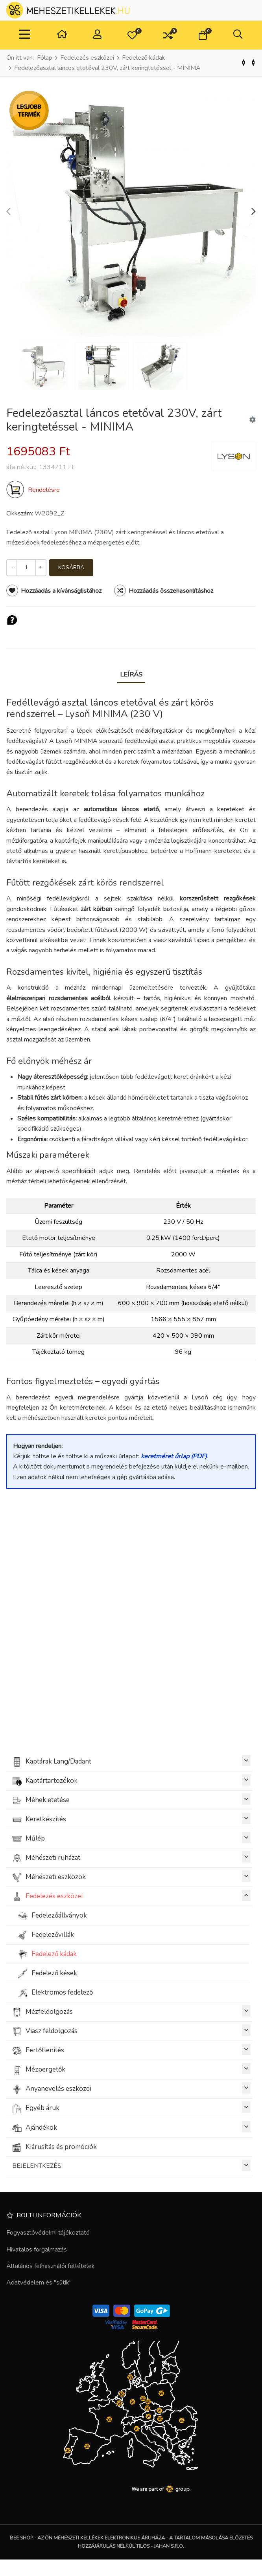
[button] (132, 35)
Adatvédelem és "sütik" (39, 2282)
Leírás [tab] (131, 674)
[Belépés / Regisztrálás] (97, 35)
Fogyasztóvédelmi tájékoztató (48, 2232)
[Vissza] (243, 63)
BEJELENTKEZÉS (131, 2165)
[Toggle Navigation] (25, 35)
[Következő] (253, 63)
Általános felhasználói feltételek (50, 2266)
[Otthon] (62, 35)
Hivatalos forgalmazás (36, 2249)
